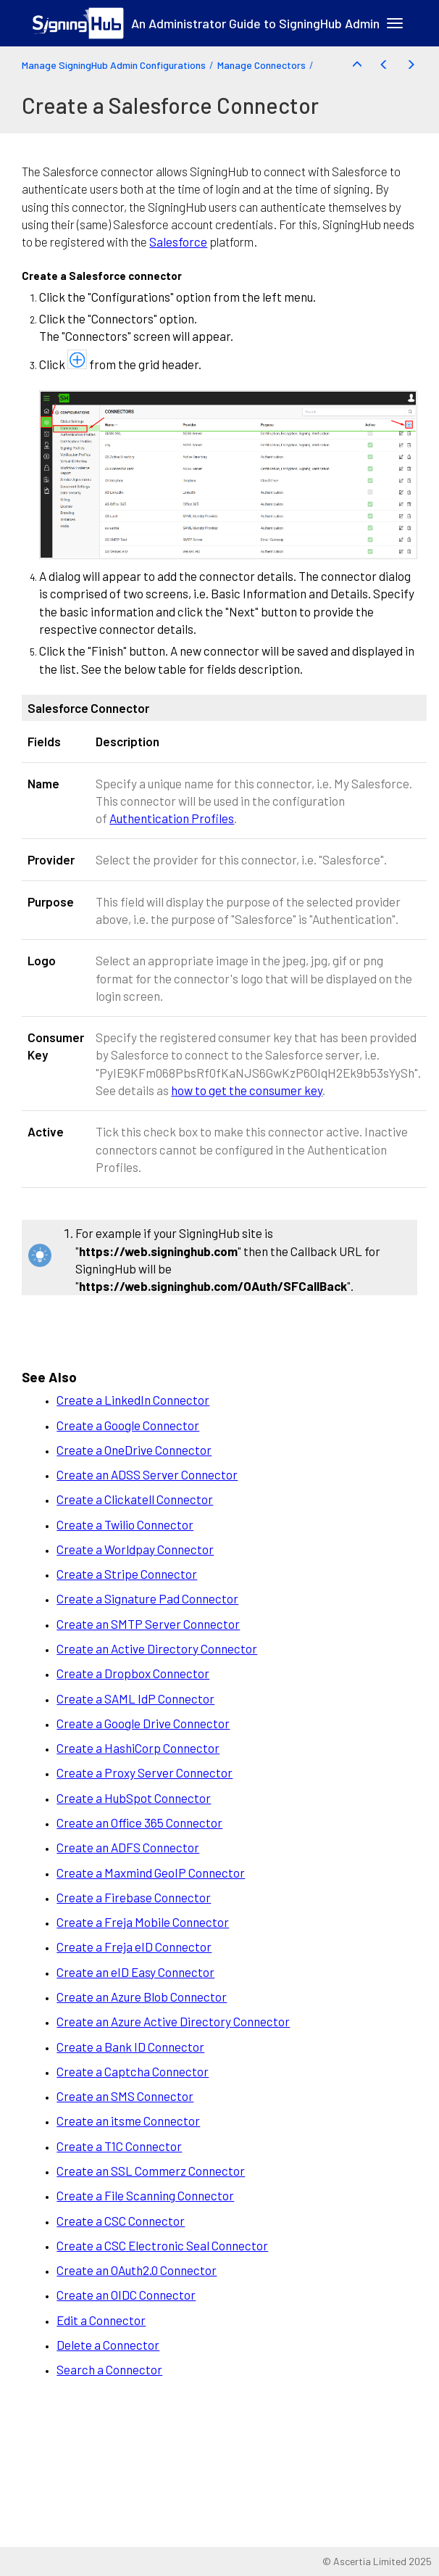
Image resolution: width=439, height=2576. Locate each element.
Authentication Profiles (171, 818)
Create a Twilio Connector (125, 1524)
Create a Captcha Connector (133, 2071)
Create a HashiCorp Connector (138, 1748)
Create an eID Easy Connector (135, 1972)
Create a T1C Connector (119, 2146)
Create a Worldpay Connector (135, 1549)
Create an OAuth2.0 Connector (137, 2270)
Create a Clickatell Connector (135, 1499)
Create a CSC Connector (121, 2220)
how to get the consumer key (246, 1090)
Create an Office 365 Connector (139, 1822)
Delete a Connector (108, 2344)
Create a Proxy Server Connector (145, 1772)
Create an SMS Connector (125, 2096)
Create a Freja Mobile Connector (143, 1922)
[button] (357, 65)
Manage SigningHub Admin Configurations (114, 65)
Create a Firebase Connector (134, 1897)
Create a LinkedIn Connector (133, 1399)
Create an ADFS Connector (128, 1847)
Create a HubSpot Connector (134, 1798)
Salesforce (178, 241)
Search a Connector (109, 2369)
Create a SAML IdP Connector (135, 1698)
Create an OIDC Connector (126, 2294)
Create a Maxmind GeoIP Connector (151, 1872)
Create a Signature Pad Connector (147, 1598)
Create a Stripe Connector (127, 1573)
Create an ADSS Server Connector (147, 1474)
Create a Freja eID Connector (134, 1946)
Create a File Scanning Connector (145, 2195)
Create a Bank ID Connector (130, 2046)
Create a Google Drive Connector (143, 1723)
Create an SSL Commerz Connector (151, 2170)
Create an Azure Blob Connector (142, 1996)
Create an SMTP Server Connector (148, 1624)
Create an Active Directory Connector (157, 1648)
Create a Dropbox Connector (133, 1673)
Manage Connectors (261, 65)
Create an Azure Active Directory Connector (173, 2021)
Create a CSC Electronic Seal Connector (162, 2245)
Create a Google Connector (128, 1425)
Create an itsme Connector (128, 2120)
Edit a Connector (101, 2320)
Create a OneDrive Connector (134, 1449)
